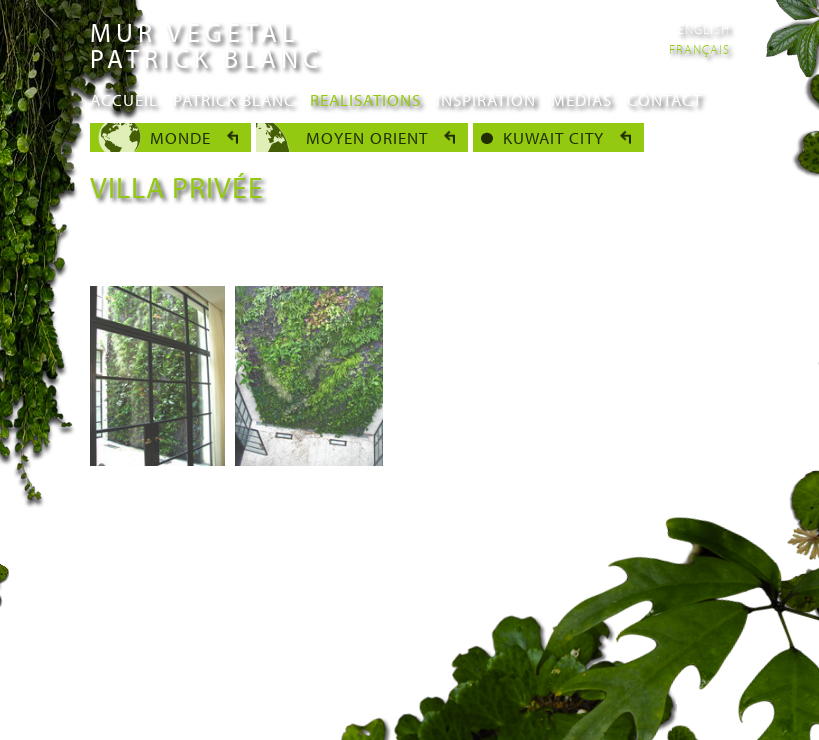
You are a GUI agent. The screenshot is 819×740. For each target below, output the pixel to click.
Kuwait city (553, 137)
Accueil (124, 99)
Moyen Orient (367, 137)
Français (699, 49)
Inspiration (486, 99)
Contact (664, 99)
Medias (581, 99)
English (704, 29)
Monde (180, 137)
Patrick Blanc (234, 99)
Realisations (365, 99)
